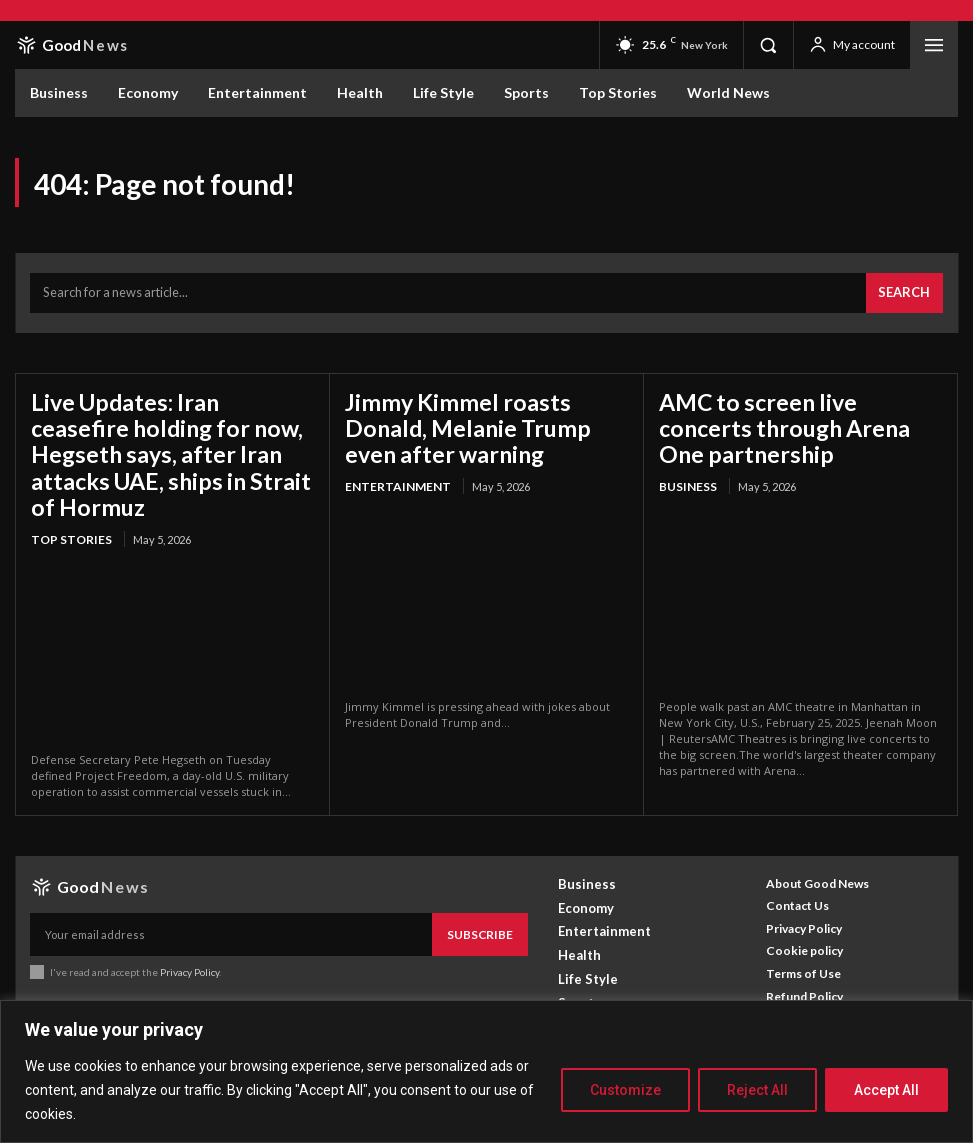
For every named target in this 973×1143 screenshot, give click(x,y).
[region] (486, 1071)
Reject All (757, 1090)
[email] (235, 894)
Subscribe (484, 893)
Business (684, 469)
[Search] (908, 288)
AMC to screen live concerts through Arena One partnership (786, 416)
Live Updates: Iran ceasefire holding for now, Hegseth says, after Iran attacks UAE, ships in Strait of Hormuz (169, 427)
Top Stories (67, 492)
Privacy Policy (188, 929)
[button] (768, 45)
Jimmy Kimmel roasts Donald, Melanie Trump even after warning (478, 416)
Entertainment (391, 469)
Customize (625, 1090)
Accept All (886, 1090)
